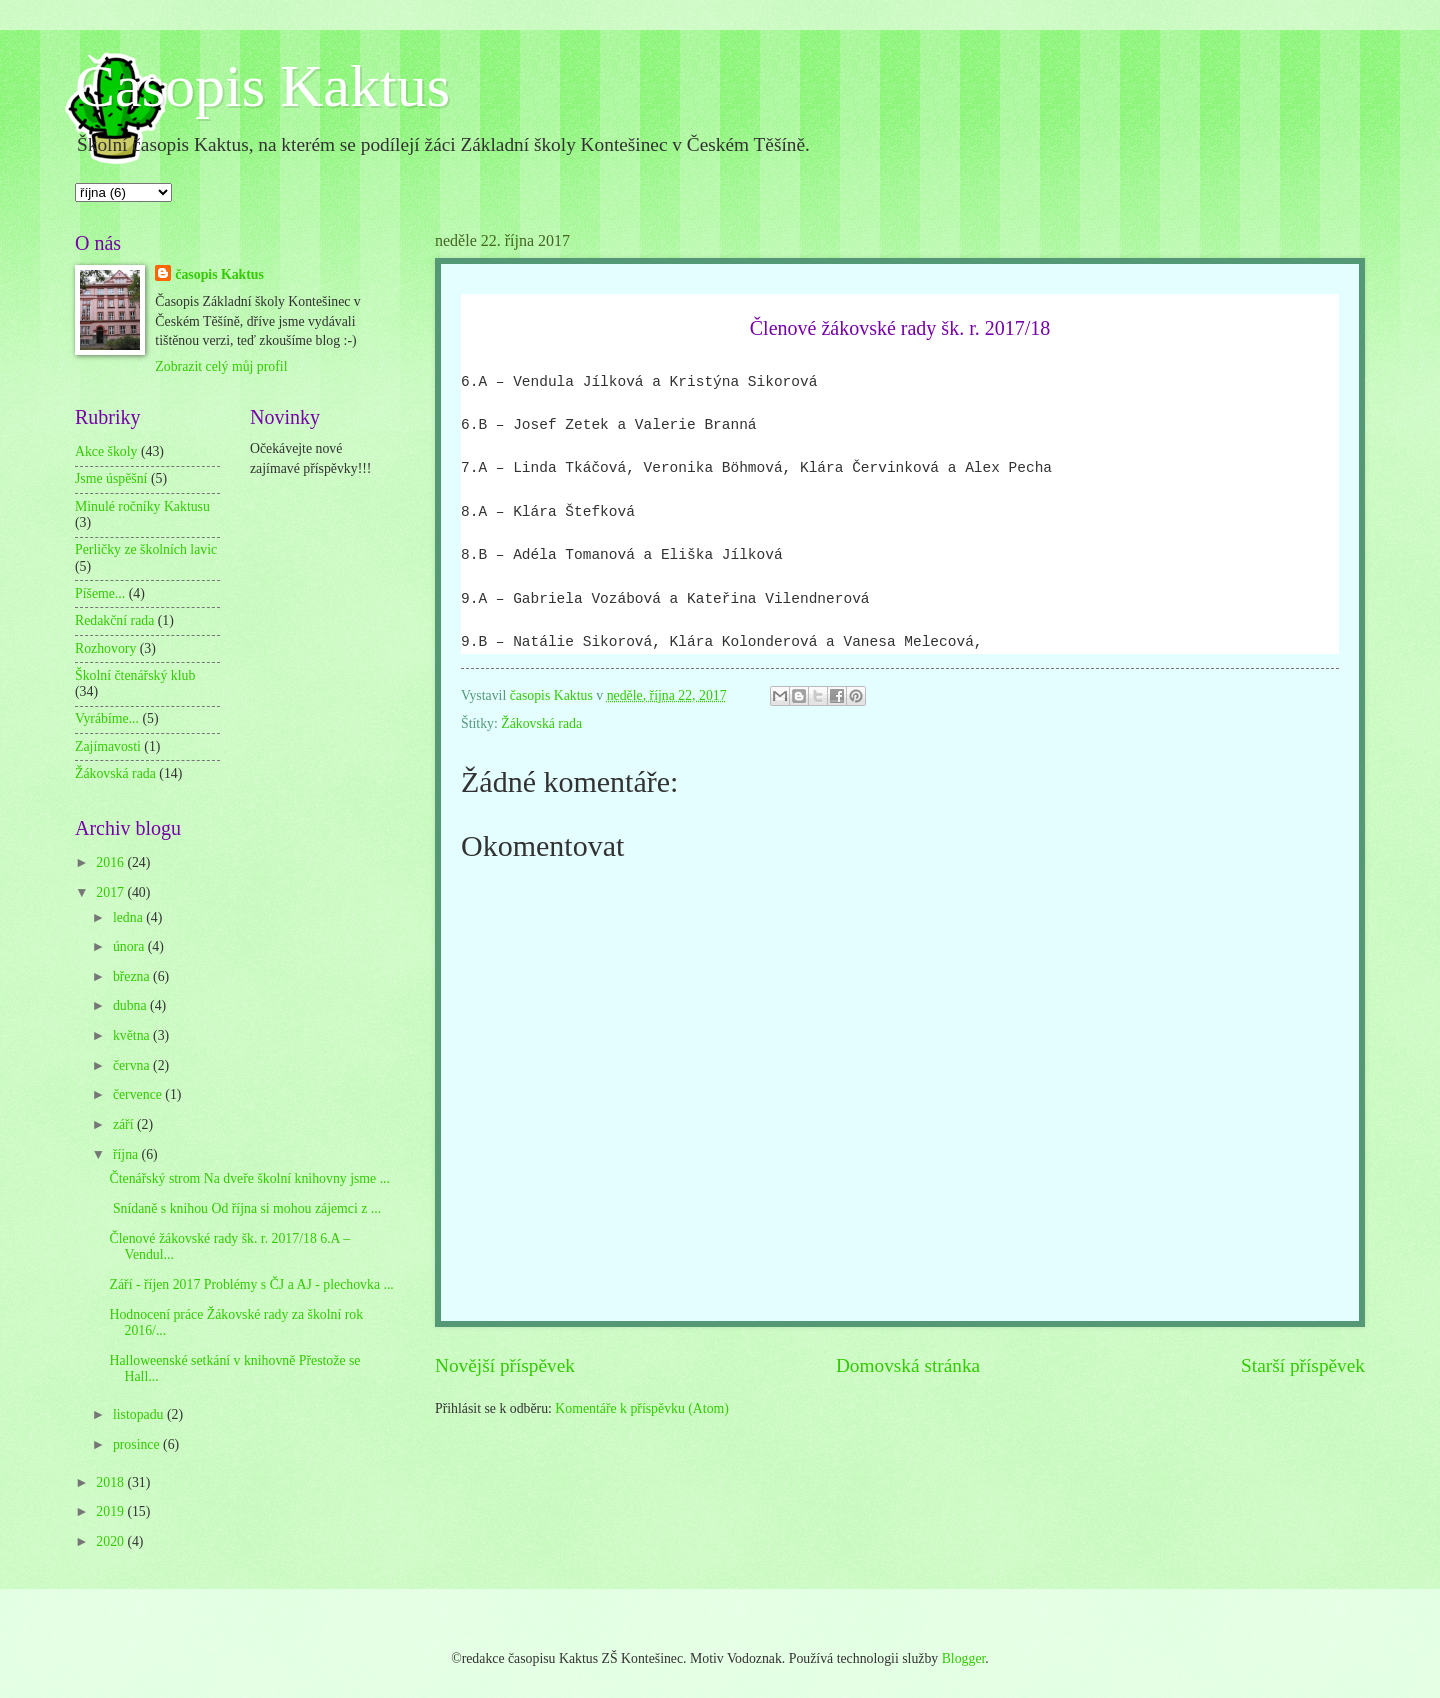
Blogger (964, 1658)
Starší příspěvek (1303, 1365)
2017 (111, 892)
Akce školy (106, 451)
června (133, 1065)
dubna (131, 1005)
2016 (111, 862)
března (133, 976)
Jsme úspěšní (111, 478)
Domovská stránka (908, 1365)
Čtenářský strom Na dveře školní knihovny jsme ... (249, 1178)
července (139, 1094)
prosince (138, 1444)
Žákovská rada (541, 723)
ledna (129, 917)
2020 (111, 1541)
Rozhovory (105, 648)
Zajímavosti (108, 746)
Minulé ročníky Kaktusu (142, 506)
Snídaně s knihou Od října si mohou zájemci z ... (245, 1208)
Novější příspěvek (505, 1365)
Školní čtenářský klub (135, 675)
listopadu (140, 1414)
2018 (111, 1482)
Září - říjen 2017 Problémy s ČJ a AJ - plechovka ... (251, 1284)
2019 (111, 1511)
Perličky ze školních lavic (146, 549)
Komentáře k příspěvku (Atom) (642, 1408)
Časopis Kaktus (262, 86)
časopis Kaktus (219, 274)
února (130, 946)
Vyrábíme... (107, 718)
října (127, 1154)
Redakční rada (114, 620)
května (133, 1035)
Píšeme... (100, 593)
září (125, 1124)
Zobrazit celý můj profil (221, 366)
